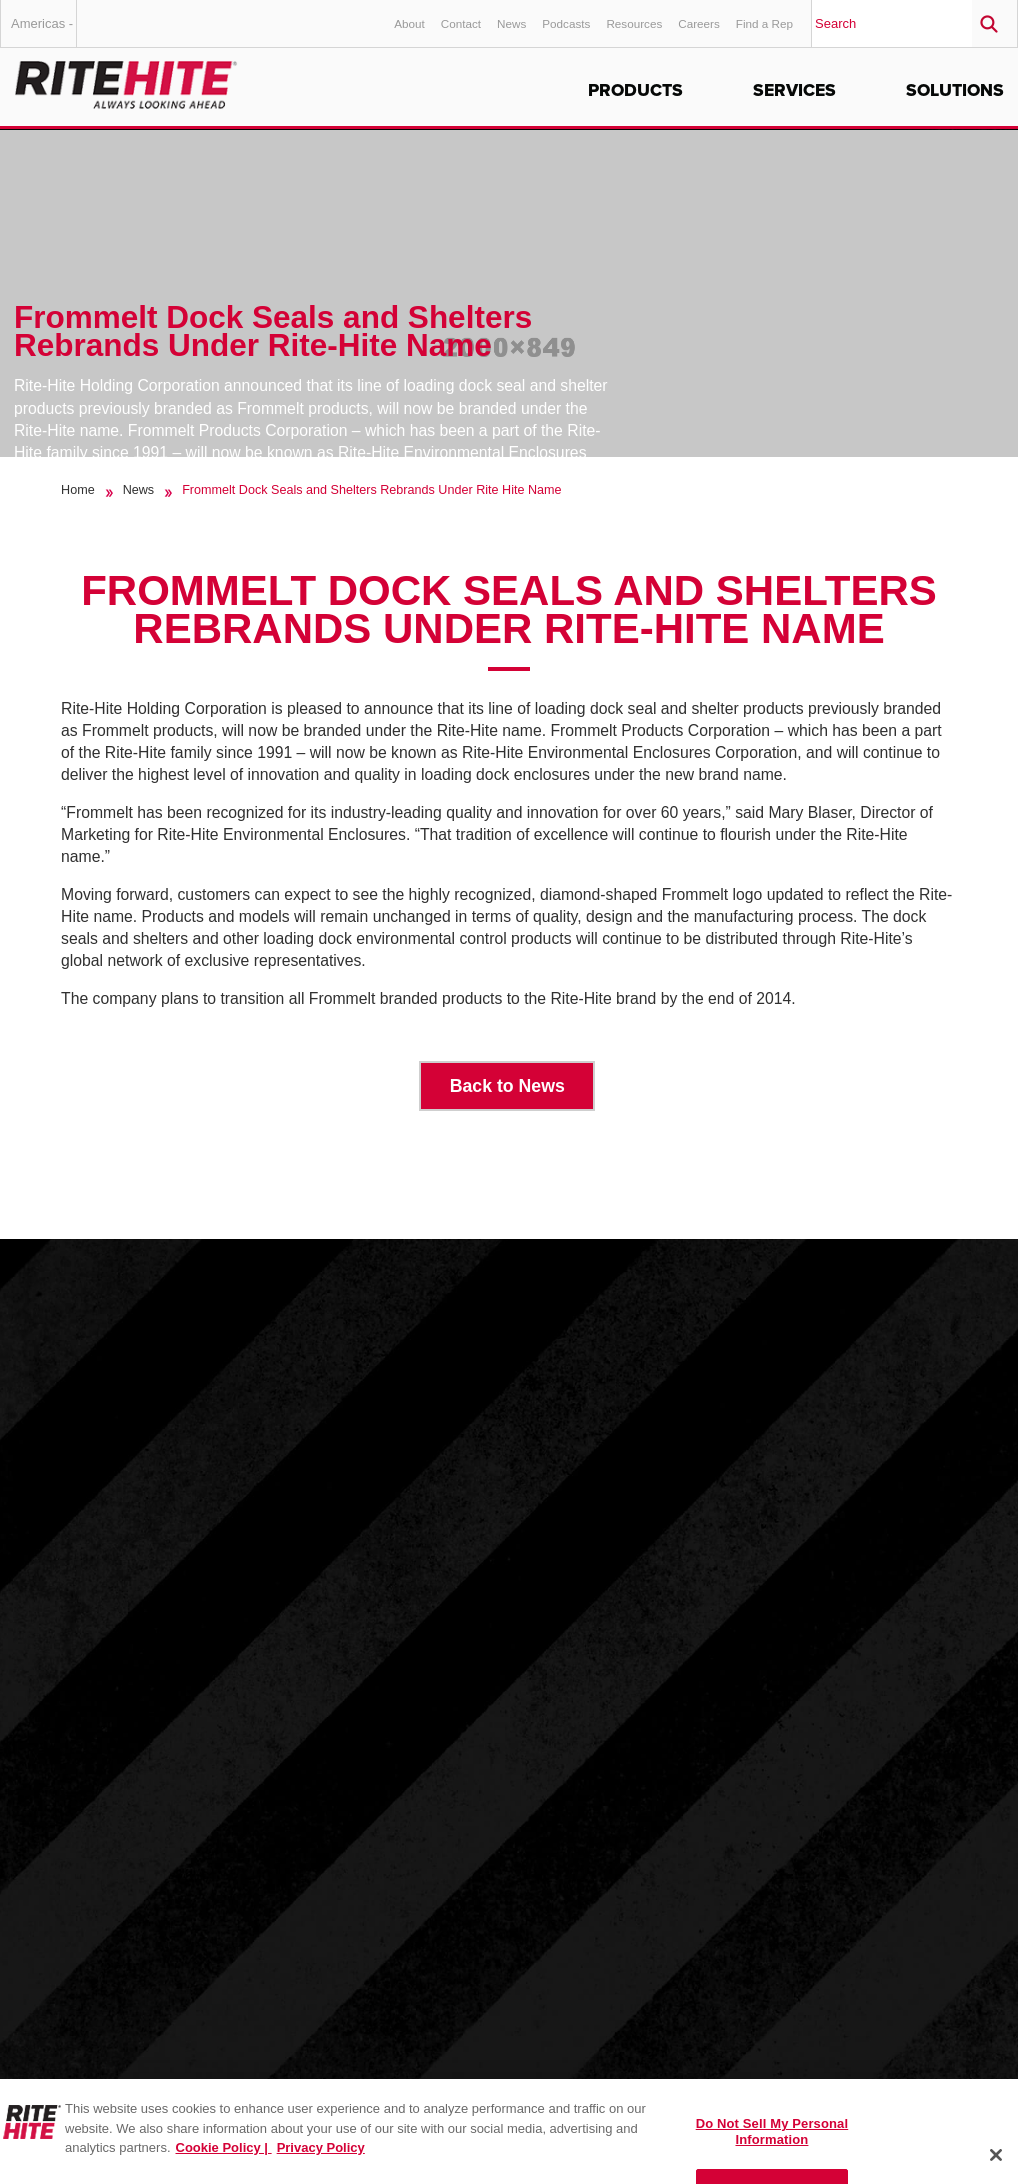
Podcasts (566, 23)
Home (78, 490)
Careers (699, 23)
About (409, 23)
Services (794, 90)
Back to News (507, 1086)
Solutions (955, 90)
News (511, 23)
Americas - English (44, 31)
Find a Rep (764, 23)
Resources (634, 23)
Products (635, 90)
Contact (461, 23)
